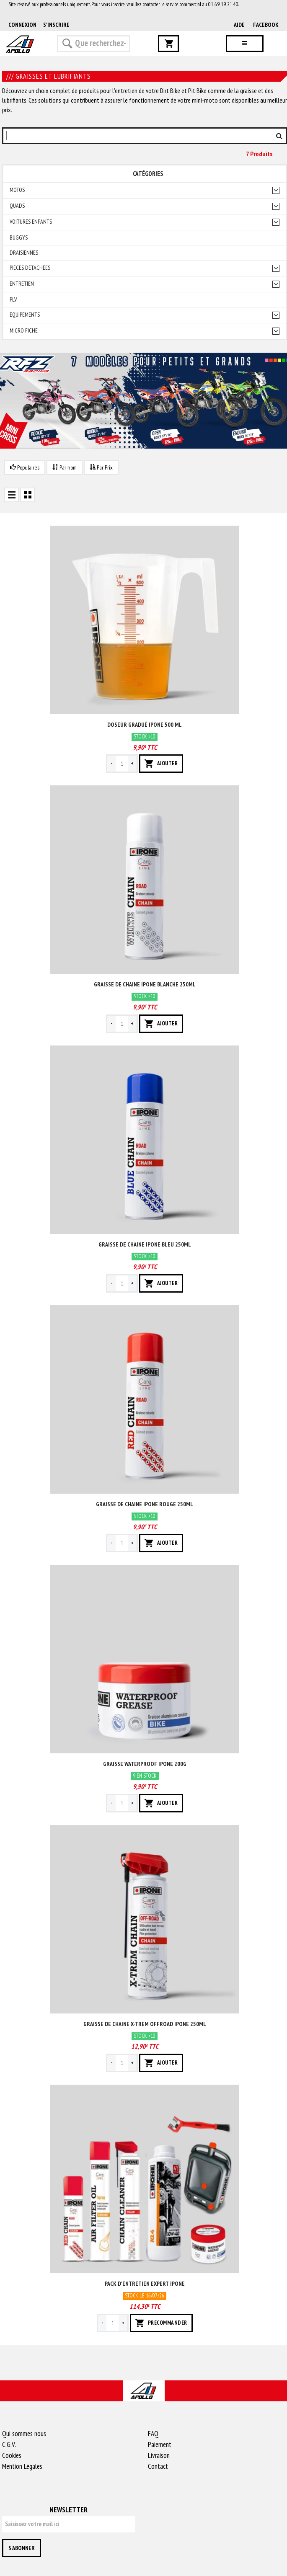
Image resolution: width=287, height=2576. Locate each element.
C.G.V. (9, 2444)
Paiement (159, 2444)
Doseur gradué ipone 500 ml (144, 724)
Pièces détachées (30, 268)
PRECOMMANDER (161, 2323)
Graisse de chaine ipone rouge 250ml (144, 1504)
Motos (17, 190)
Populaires (24, 467)
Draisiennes (24, 253)
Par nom (64, 467)
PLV (13, 300)
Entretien (22, 284)
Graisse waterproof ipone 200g (144, 1764)
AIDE (239, 24)
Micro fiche (24, 331)
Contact (158, 2466)
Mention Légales (22, 2466)
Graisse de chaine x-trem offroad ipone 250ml (144, 2024)
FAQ (153, 2433)
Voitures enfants (31, 222)
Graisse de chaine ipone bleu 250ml (144, 1244)
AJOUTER (161, 763)
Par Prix (101, 467)
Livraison (159, 2455)
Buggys (19, 238)
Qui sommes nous (24, 2433)
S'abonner (21, 2548)
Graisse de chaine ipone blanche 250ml (145, 984)
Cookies (11, 2455)
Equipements (25, 315)
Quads (17, 206)
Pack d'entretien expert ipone (145, 2283)
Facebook (266, 24)
